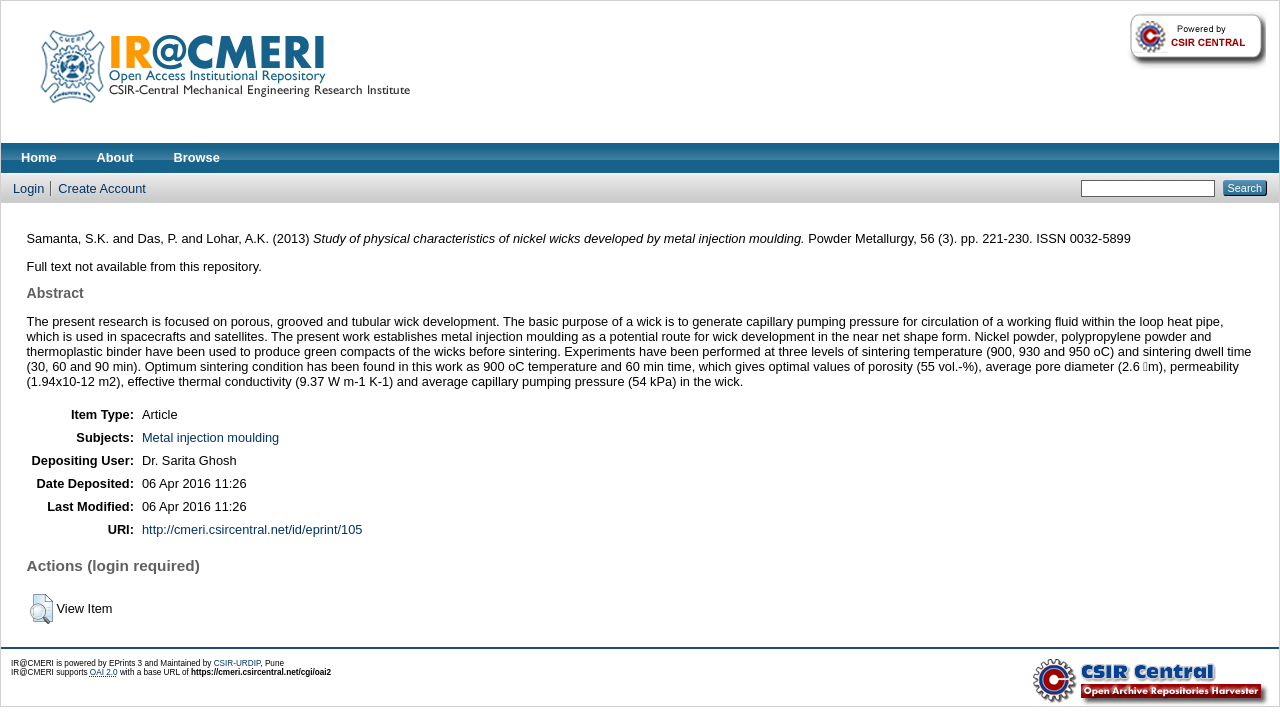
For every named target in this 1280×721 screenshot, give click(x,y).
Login (28, 188)
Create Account (102, 188)
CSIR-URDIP (237, 663)
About (115, 157)
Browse (197, 157)
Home (39, 157)
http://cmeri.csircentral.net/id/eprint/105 (252, 529)
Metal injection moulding (210, 437)
